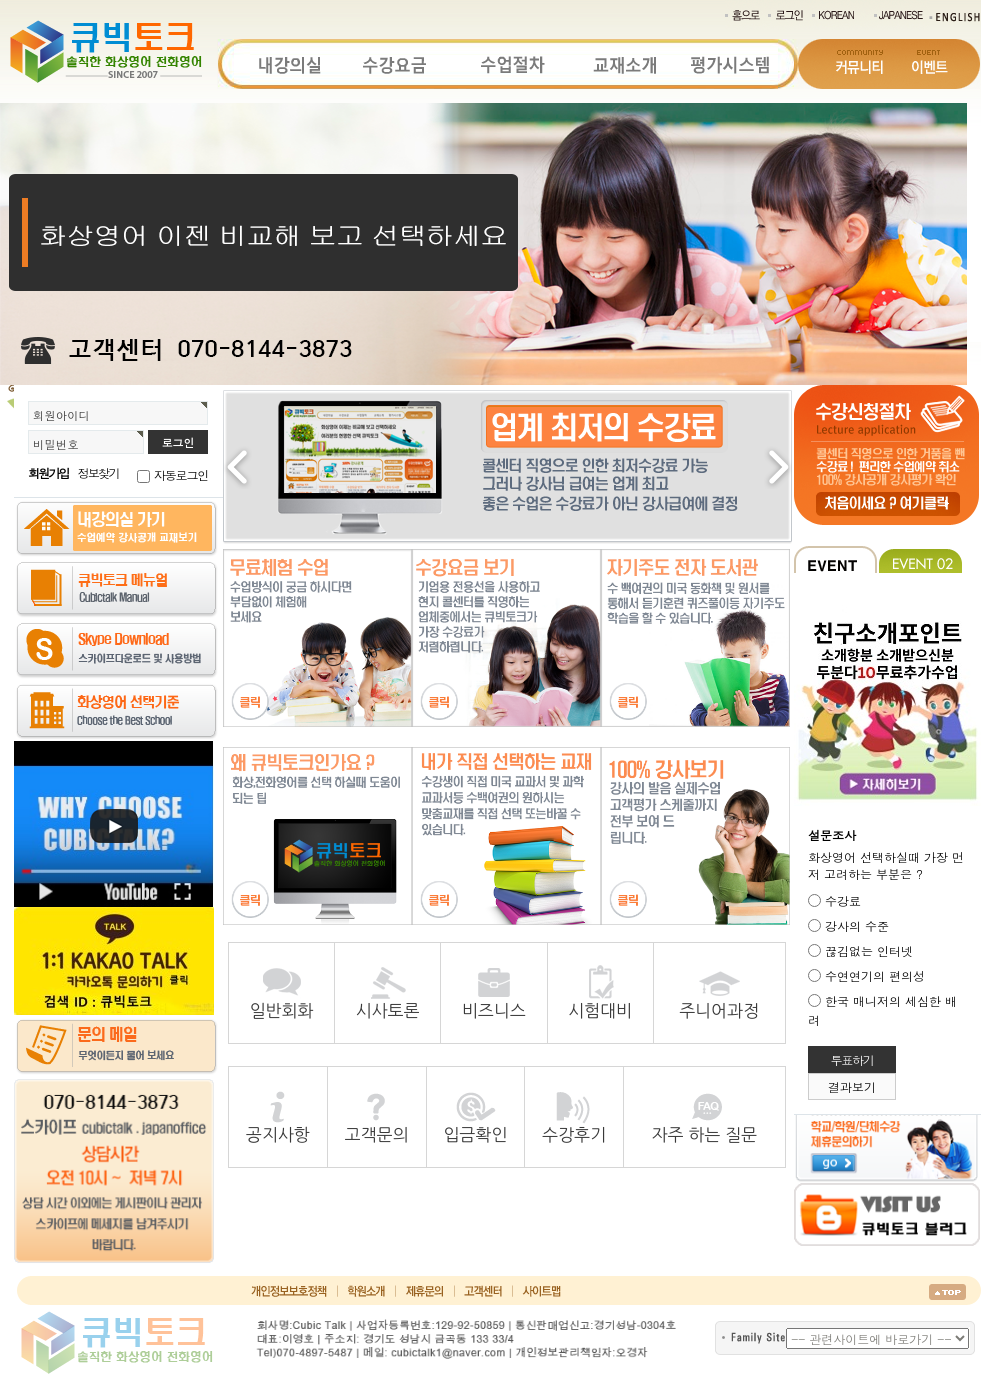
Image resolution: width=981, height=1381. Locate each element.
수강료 (843, 900)
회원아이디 (61, 415)
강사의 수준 (857, 925)
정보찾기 (98, 472)
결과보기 (852, 1086)
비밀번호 (56, 444)
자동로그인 (181, 474)
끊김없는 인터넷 (869, 950)
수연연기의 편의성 (875, 975)
